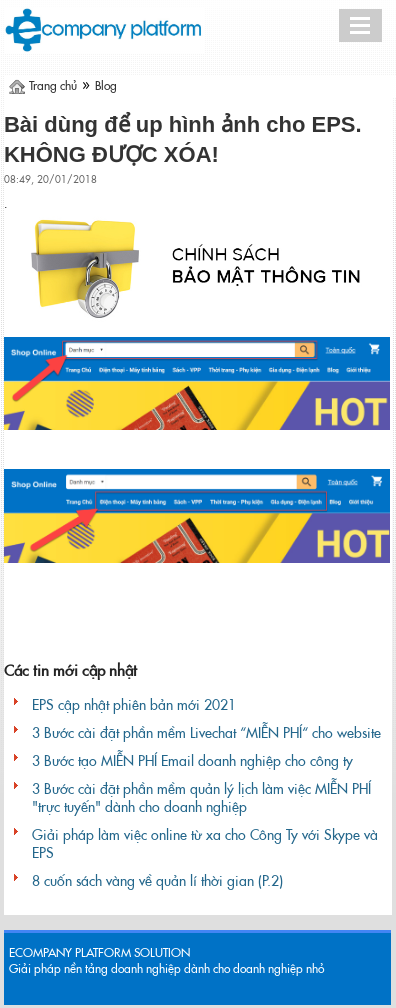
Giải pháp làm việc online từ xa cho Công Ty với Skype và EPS (205, 844)
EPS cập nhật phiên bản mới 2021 (134, 705)
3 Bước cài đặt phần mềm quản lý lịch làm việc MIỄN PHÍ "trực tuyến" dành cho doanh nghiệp (201, 798)
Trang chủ (53, 86)
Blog (106, 86)
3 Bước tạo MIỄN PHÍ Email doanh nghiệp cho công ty (192, 761)
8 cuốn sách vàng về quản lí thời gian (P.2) (157, 881)
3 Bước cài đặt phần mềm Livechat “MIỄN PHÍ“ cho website (206, 733)
